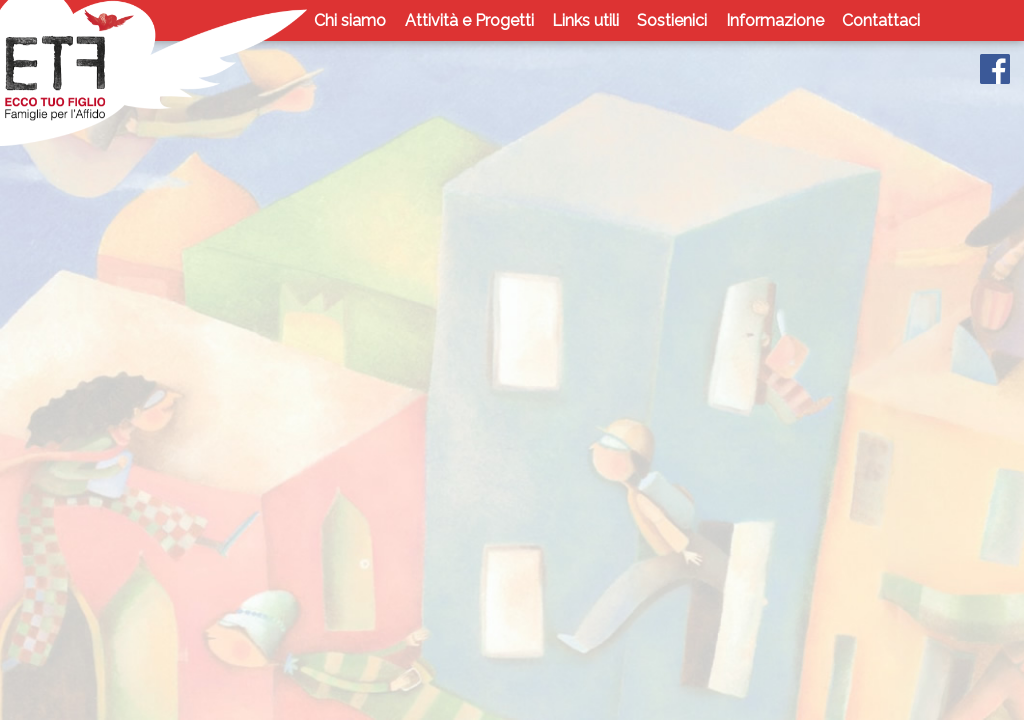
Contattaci (881, 20)
